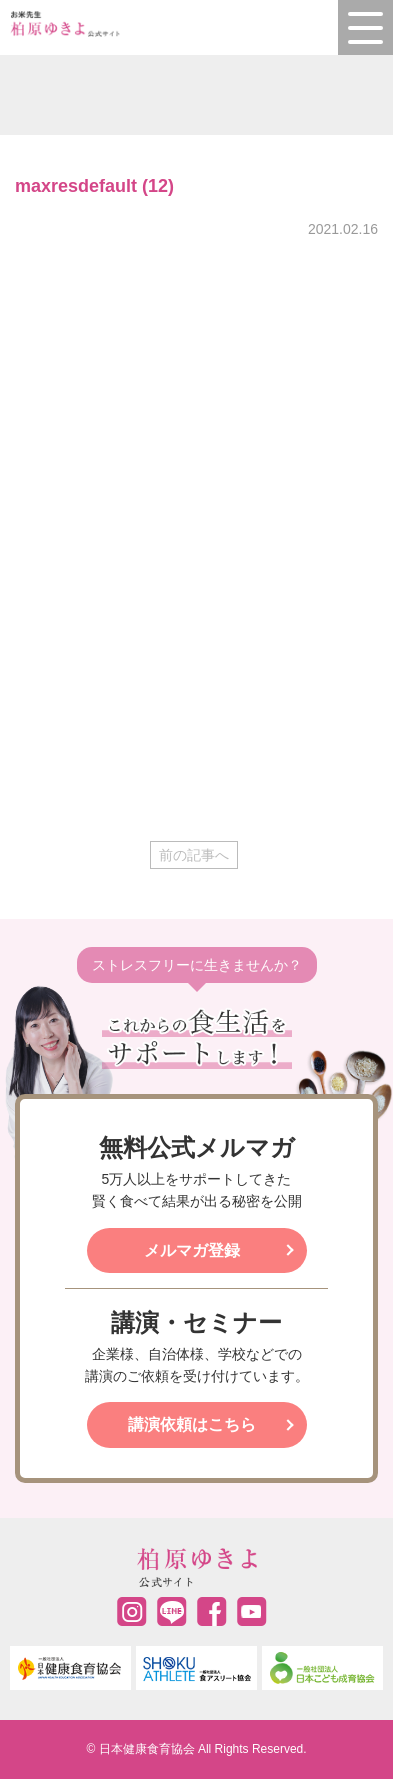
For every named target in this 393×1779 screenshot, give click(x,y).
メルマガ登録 (192, 1250)
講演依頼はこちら (192, 1424)
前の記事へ (194, 855)
